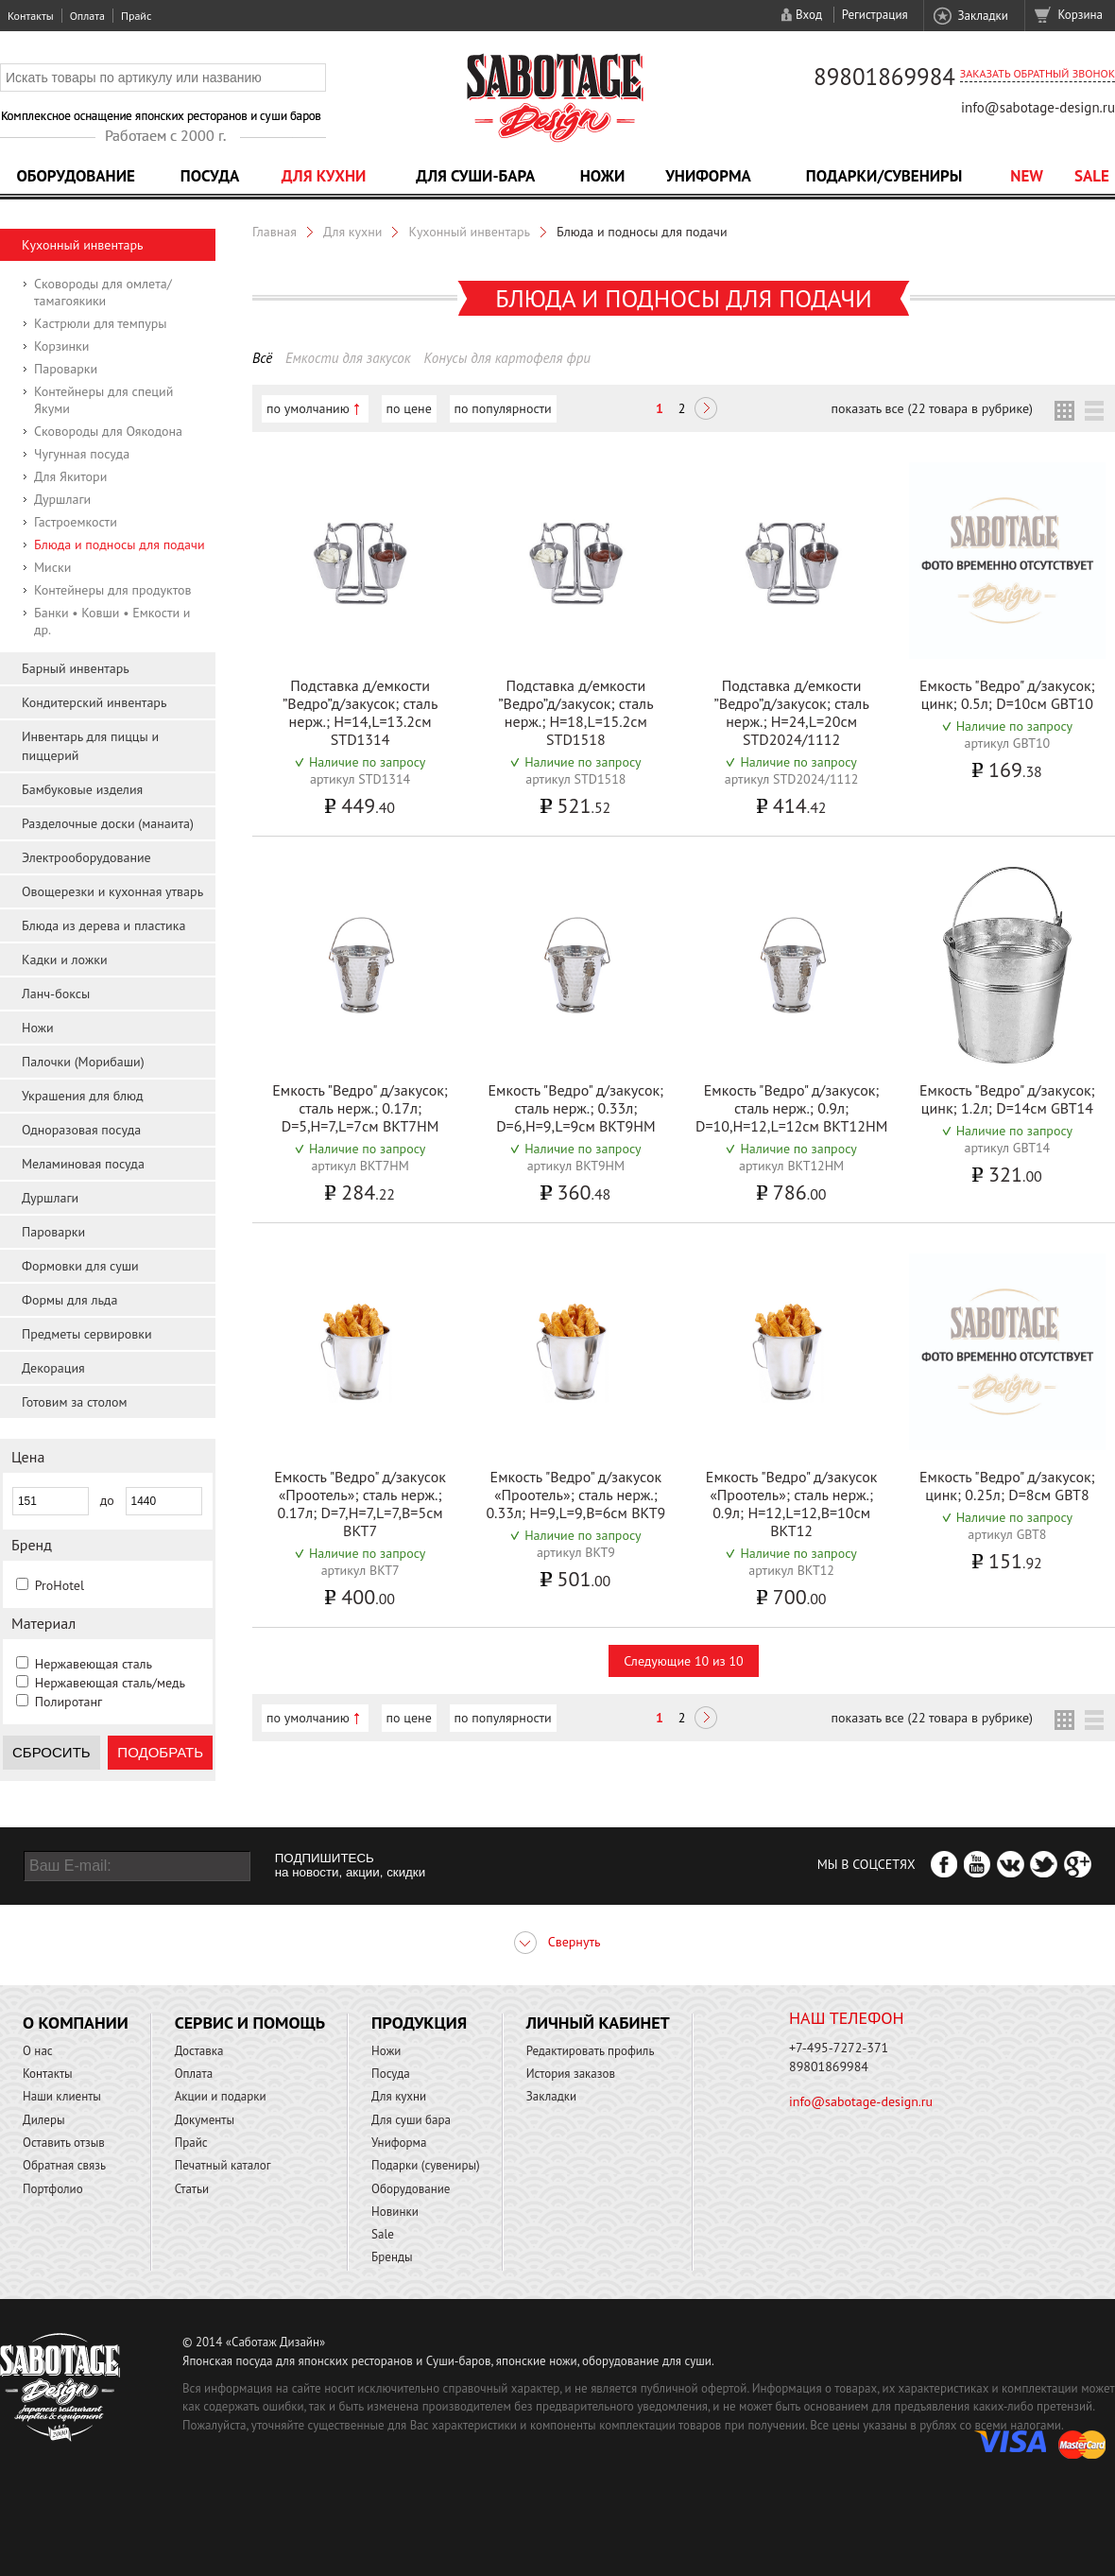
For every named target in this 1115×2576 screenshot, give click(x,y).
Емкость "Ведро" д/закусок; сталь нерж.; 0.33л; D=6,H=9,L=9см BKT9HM (576, 1108)
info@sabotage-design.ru (1038, 107)
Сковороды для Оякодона (108, 431)
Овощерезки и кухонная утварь (112, 891)
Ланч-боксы (56, 993)
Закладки (982, 16)
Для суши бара (411, 2120)
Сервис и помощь (250, 2022)
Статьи (192, 2189)
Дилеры (44, 2120)
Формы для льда (69, 1299)
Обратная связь (64, 2165)
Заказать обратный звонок (1037, 73)
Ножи (603, 175)
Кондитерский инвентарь (94, 702)
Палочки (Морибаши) (83, 1061)
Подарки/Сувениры (884, 175)
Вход (809, 15)
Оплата (87, 16)
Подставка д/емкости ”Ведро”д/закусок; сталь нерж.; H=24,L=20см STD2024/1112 (790, 712)
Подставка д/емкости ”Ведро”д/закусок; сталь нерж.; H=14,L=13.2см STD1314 (360, 712)
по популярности (503, 408)
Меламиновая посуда (83, 1163)
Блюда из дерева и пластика (103, 925)
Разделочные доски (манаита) (108, 823)
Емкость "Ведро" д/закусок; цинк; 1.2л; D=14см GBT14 (1007, 1099)
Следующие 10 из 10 (683, 1660)
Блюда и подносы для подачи (119, 544)
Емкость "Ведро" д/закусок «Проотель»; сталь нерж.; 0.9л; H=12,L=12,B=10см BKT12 (792, 1503)
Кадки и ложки (65, 959)
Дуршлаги (62, 499)
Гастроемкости (75, 521)
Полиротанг (68, 1701)
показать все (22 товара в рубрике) (932, 408)
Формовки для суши (80, 1265)
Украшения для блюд (83, 1095)
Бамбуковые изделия (82, 789)
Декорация (53, 1367)
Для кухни (324, 175)
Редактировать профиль (590, 2051)
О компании (76, 2022)
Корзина (1080, 15)
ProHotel (59, 1585)
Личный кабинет (598, 2022)
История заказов (570, 2074)
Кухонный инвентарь (83, 244)
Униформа (708, 175)
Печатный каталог (223, 2165)
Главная (274, 231)
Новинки (395, 2212)
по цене (409, 408)
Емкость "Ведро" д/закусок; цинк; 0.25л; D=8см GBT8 (1007, 1485)
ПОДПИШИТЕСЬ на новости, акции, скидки (350, 1865)
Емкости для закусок (348, 358)
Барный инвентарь (75, 668)
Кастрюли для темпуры (100, 323)
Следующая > (706, 410)
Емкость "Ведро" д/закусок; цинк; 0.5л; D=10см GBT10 (1007, 694)
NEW (1026, 175)
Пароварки (65, 368)
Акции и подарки (220, 2096)
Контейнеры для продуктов (113, 589)
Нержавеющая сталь (93, 1663)
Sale (1091, 175)
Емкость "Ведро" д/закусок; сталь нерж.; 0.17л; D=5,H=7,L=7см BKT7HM (360, 1108)
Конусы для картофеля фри (506, 358)
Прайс (136, 16)
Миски (52, 567)
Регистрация (875, 15)
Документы (204, 2120)
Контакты (31, 16)
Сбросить (51, 1752)
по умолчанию (308, 408)
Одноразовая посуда (81, 1129)
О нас (38, 2051)
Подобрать (160, 1752)
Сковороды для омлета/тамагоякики (103, 292)
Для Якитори (70, 476)
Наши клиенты (62, 2096)
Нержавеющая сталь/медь (110, 1682)
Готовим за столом (74, 1401)
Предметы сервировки (87, 1333)
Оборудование (75, 175)
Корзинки (61, 345)
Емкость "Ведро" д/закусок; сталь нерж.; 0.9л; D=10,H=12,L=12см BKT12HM (791, 1108)
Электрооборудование (86, 857)
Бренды (391, 2257)
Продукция (419, 2022)
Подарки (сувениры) (425, 2165)
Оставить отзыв (64, 2143)
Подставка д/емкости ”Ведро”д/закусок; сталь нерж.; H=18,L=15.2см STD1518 (575, 712)
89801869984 (884, 76)
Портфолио (53, 2189)
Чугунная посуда (81, 453)
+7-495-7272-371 (838, 2047)
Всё (262, 358)
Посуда (209, 175)
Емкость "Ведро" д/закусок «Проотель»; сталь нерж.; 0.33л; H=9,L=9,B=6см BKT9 (575, 1494)
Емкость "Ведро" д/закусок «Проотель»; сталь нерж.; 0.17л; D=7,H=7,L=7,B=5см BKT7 (360, 1503)
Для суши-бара (475, 175)
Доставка (199, 2051)
